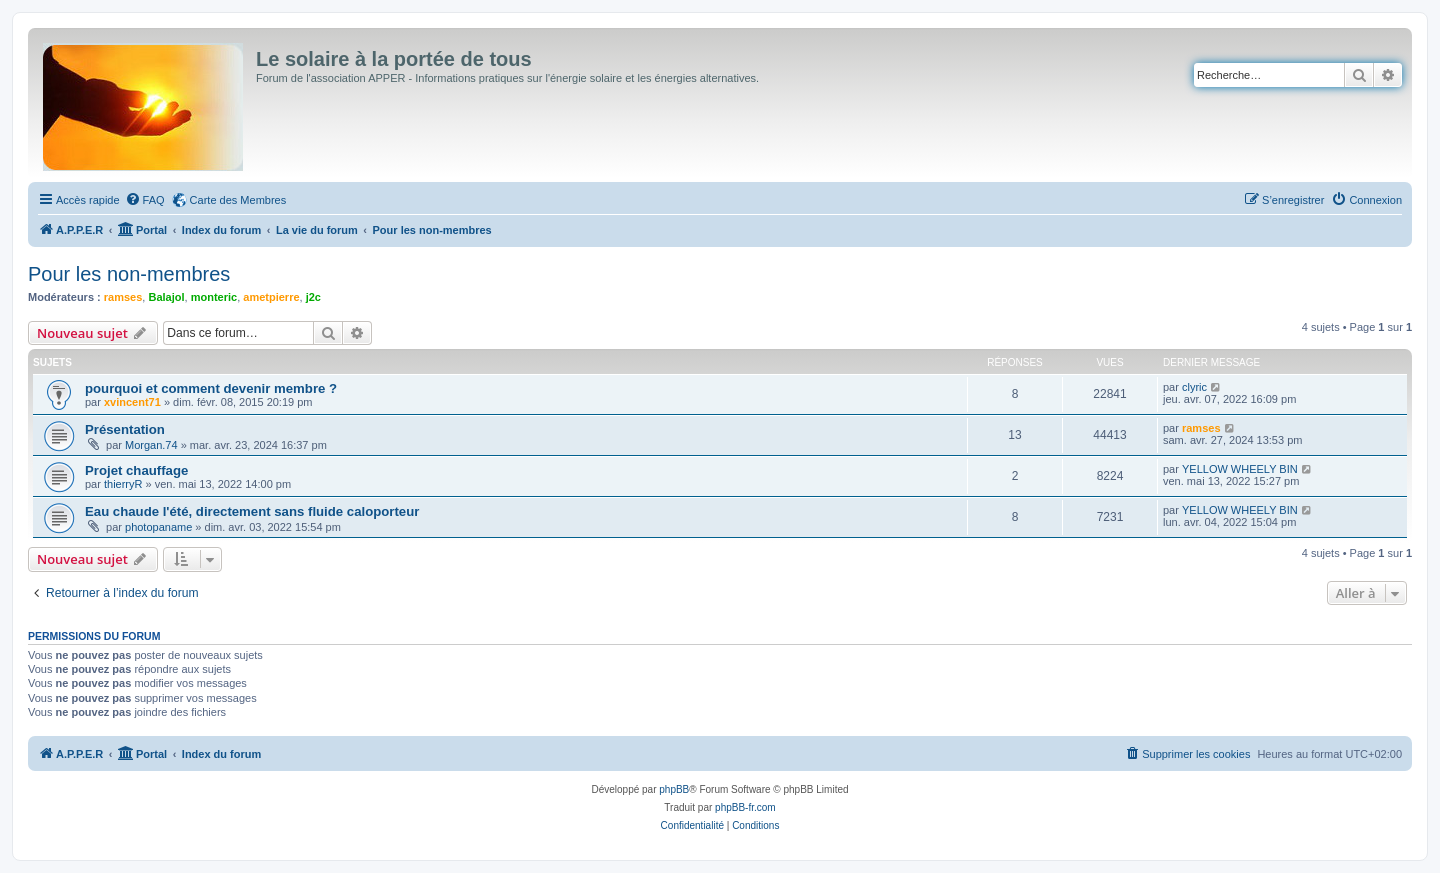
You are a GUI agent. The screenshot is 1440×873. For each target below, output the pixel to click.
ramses (123, 297)
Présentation (125, 429)
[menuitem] (145, 200)
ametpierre (271, 297)
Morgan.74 (151, 445)
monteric (214, 297)
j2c (313, 297)
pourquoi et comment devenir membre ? (211, 388)
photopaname (158, 527)
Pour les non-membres (129, 274)
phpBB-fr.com (745, 807)
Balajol (166, 297)
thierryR (123, 484)
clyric (1194, 387)
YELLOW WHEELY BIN (1240, 469)
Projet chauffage (136, 470)
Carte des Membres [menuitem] (238, 200)
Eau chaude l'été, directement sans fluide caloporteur (252, 511)
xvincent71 (132, 402)
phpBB (674, 789)
